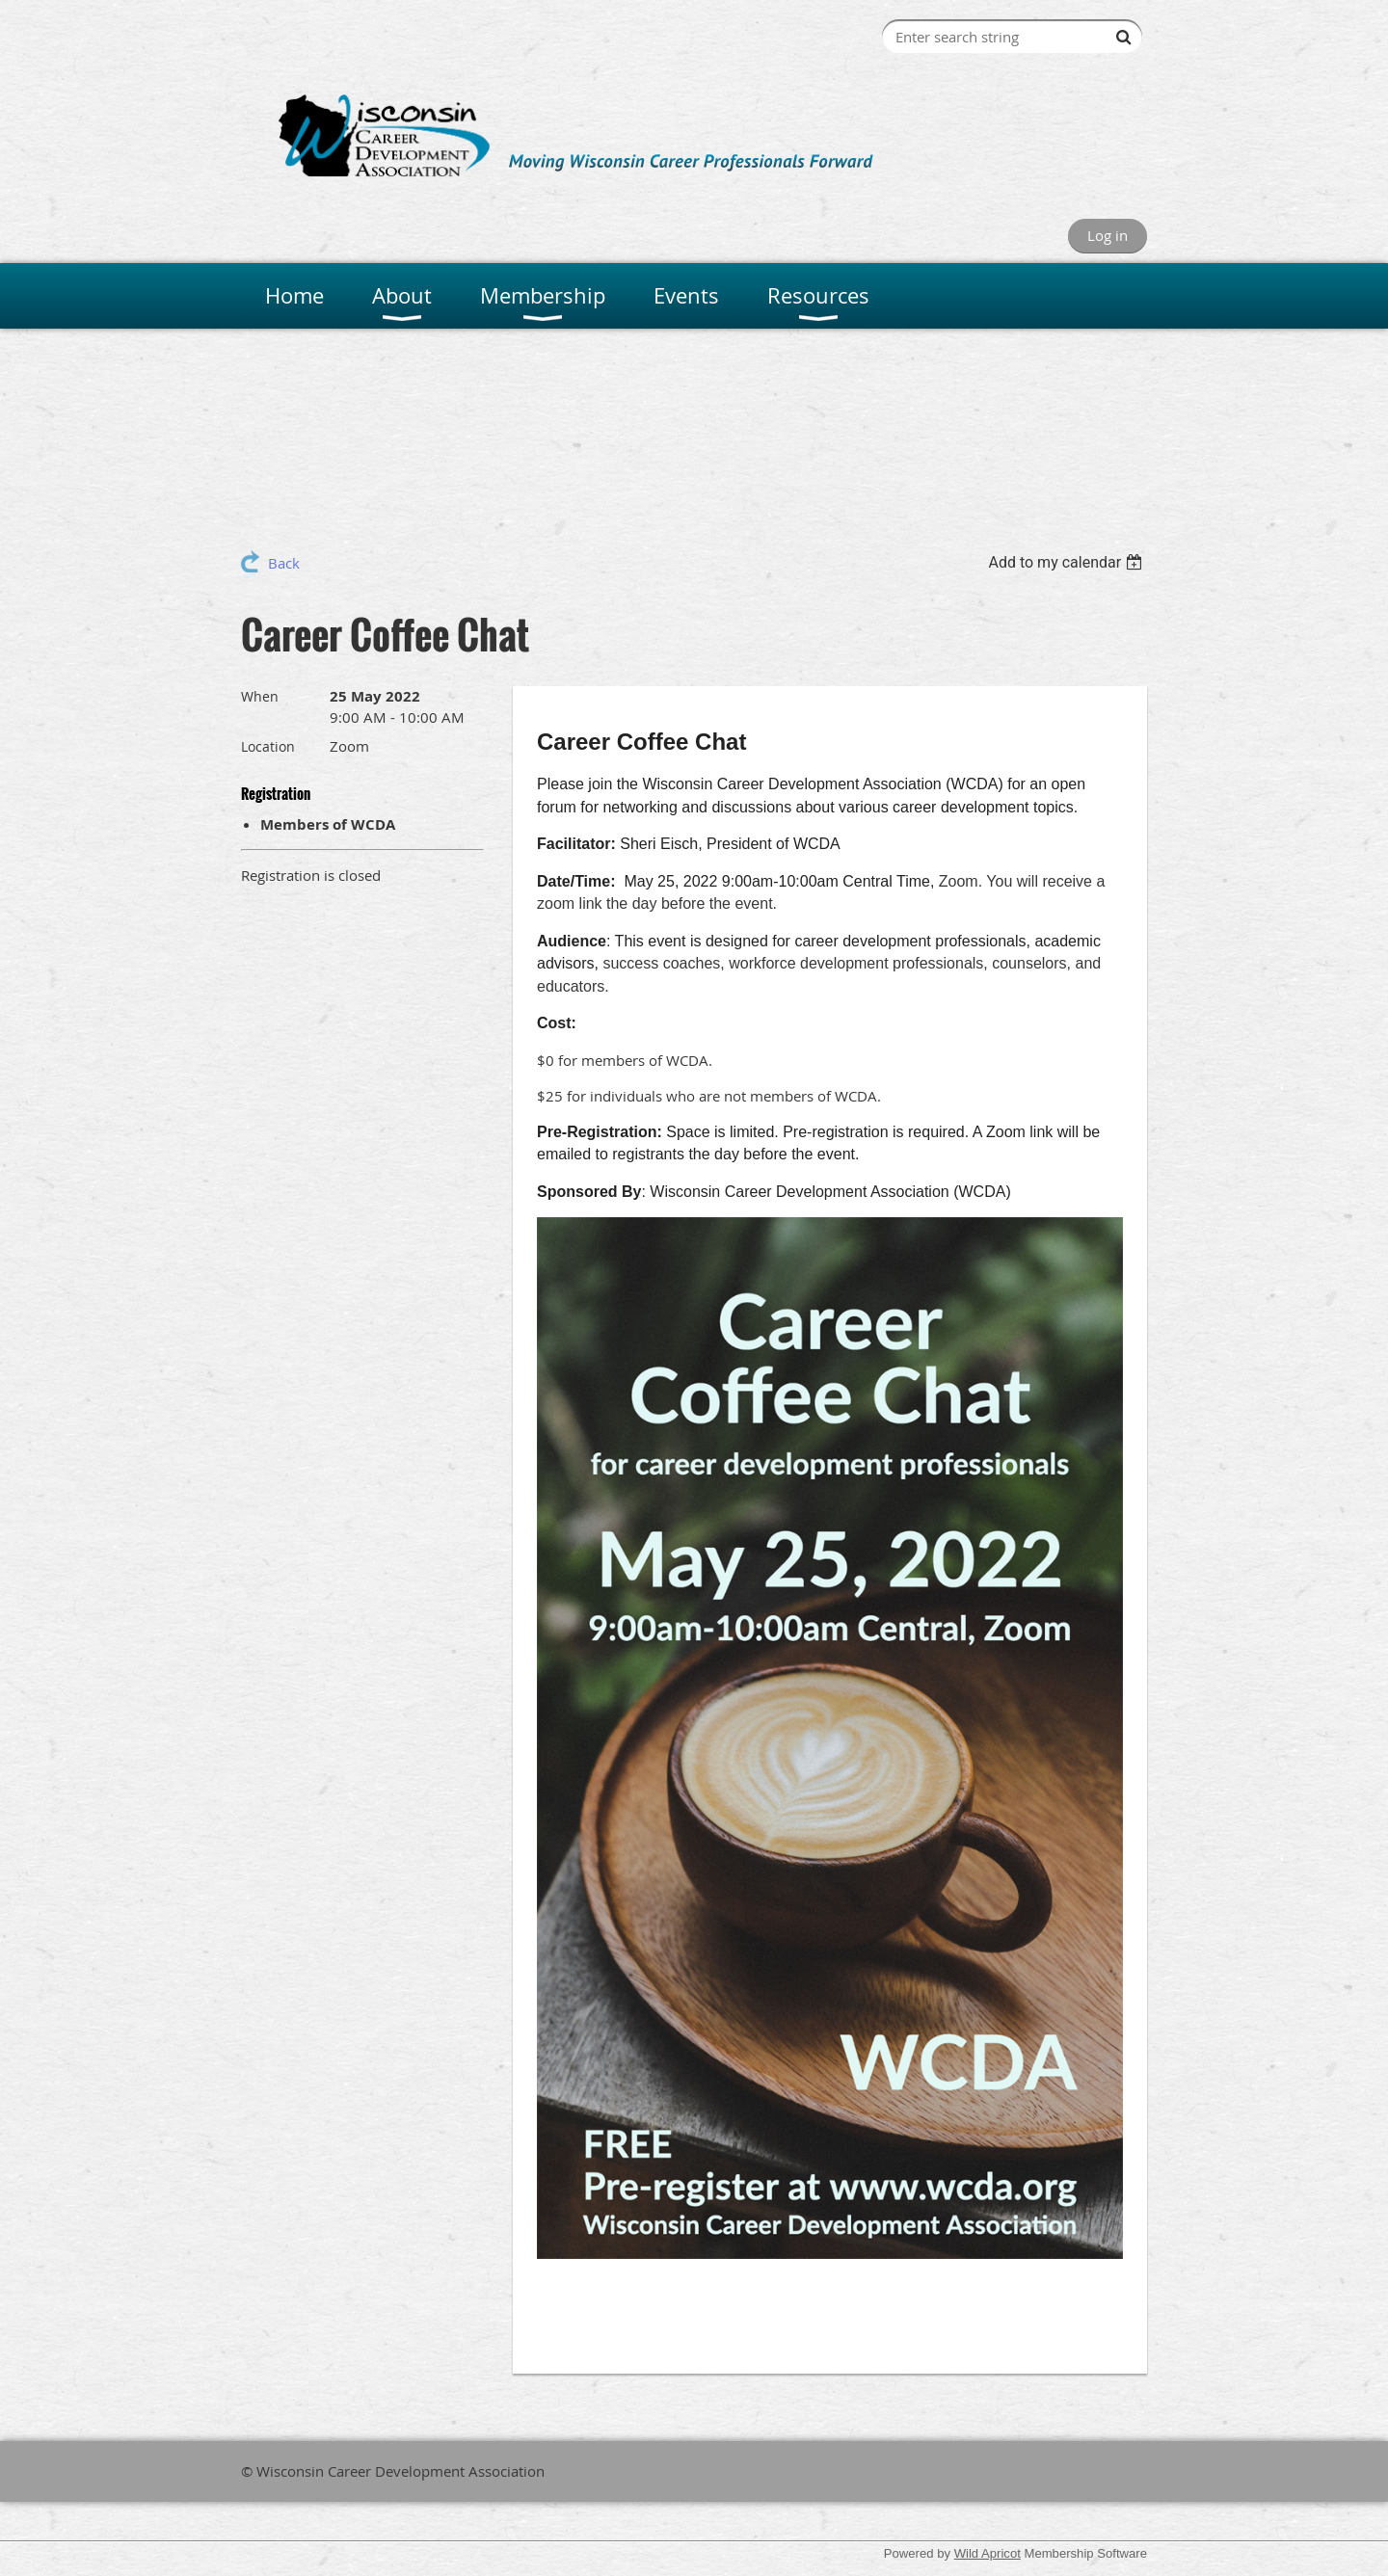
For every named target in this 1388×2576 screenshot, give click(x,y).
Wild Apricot (987, 2553)
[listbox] (1067, 562)
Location (268, 746)
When (260, 696)
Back (284, 562)
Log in (1107, 235)
